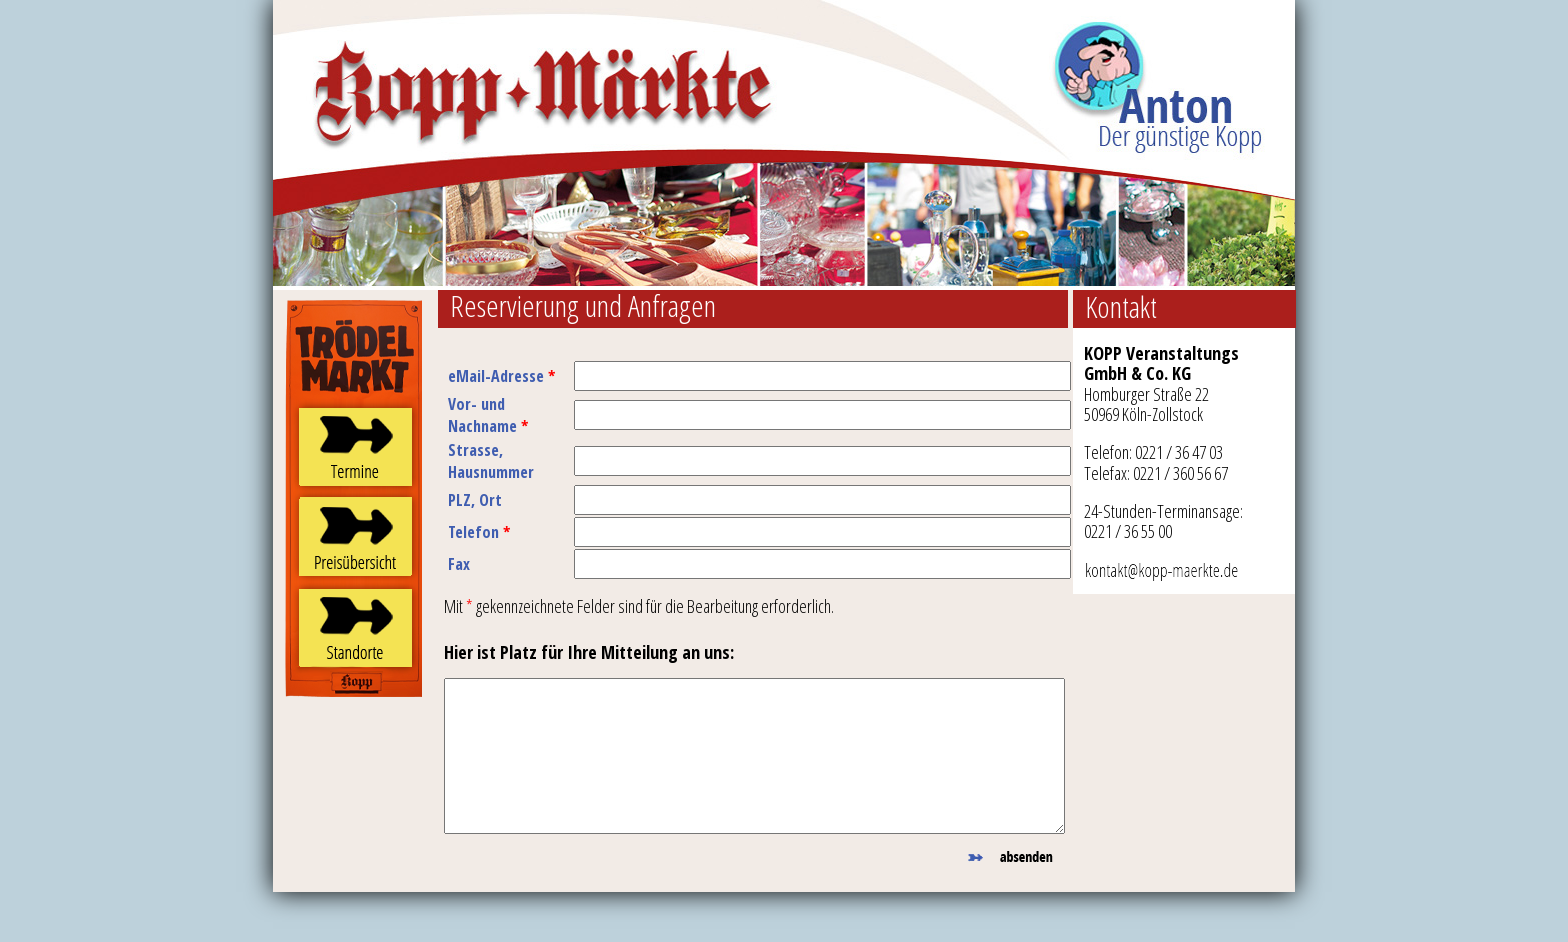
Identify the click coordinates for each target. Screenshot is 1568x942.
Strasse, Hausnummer (491, 461)
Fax (459, 564)
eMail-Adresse (501, 376)
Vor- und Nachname (488, 415)
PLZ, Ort (475, 500)
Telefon (479, 532)
